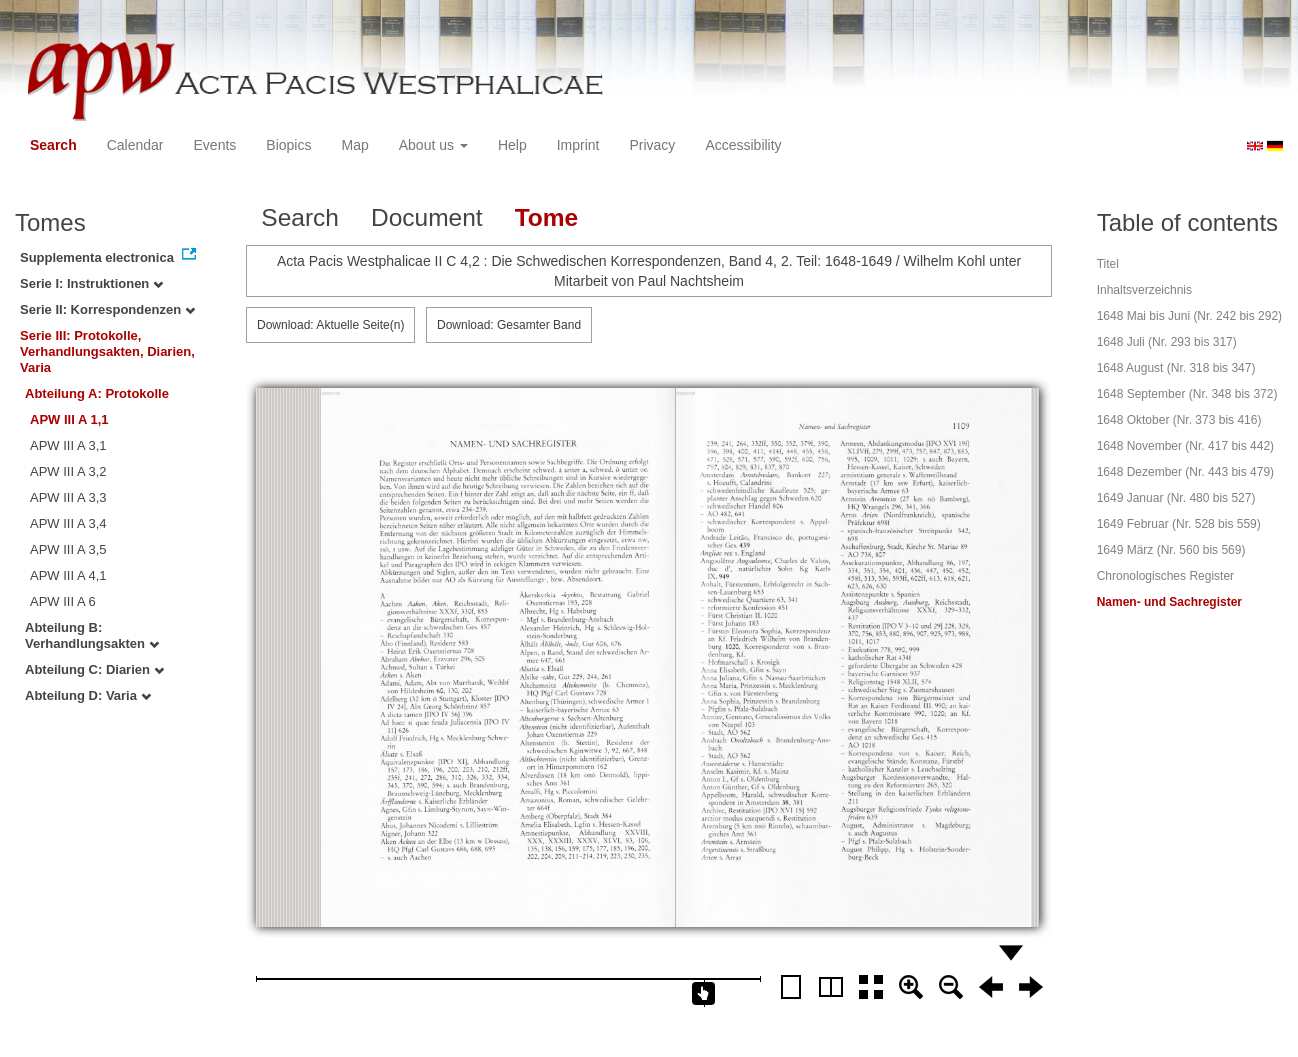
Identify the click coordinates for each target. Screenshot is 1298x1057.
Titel (1108, 264)
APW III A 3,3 (68, 497)
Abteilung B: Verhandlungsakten (92, 635)
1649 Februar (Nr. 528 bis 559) (1179, 524)
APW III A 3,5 (68, 549)
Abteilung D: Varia (88, 695)
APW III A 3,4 (68, 523)
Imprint (578, 145)
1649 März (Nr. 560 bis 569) (1171, 550)
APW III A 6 (63, 601)
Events (215, 145)
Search (53, 145)
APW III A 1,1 (69, 419)
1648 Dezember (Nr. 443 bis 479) (1185, 472)
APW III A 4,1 (68, 575)
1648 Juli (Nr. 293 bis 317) (1167, 342)
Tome (547, 217)
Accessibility (743, 145)
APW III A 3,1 (68, 445)
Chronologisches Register (1165, 576)
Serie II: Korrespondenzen (107, 309)
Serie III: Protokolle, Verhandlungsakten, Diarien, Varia (107, 351)
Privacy (652, 145)
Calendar (135, 145)
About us (433, 145)
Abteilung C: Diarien (94, 669)
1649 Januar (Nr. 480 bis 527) (1176, 498)
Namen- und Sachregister (1169, 602)
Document (427, 217)
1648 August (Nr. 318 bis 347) (1176, 368)
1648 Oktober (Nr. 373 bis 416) (1179, 420)
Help (512, 145)
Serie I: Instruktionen (91, 283)
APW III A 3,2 (68, 471)
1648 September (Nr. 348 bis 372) (1187, 394)
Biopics (288, 145)
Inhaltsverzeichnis (1144, 290)
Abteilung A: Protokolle (97, 393)
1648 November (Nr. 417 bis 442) (1185, 446)
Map (354, 145)
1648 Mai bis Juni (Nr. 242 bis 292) (1189, 316)
